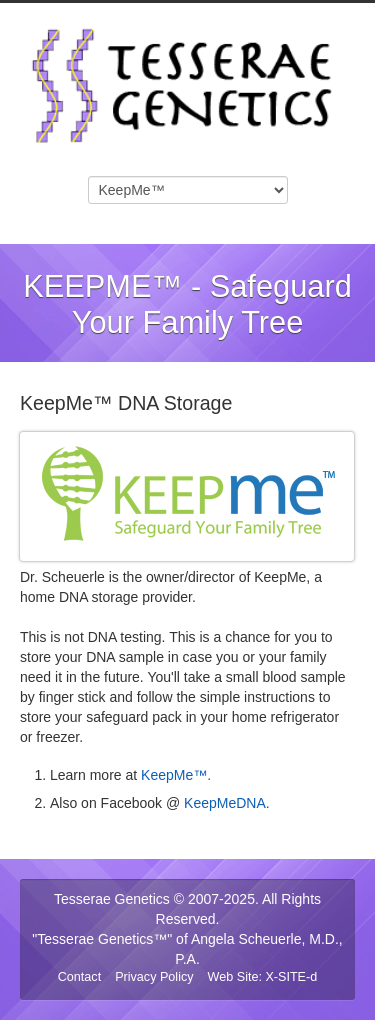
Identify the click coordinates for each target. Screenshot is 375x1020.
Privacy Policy (154, 977)
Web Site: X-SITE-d (263, 977)
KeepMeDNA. (227, 803)
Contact (79, 977)
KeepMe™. (176, 775)
